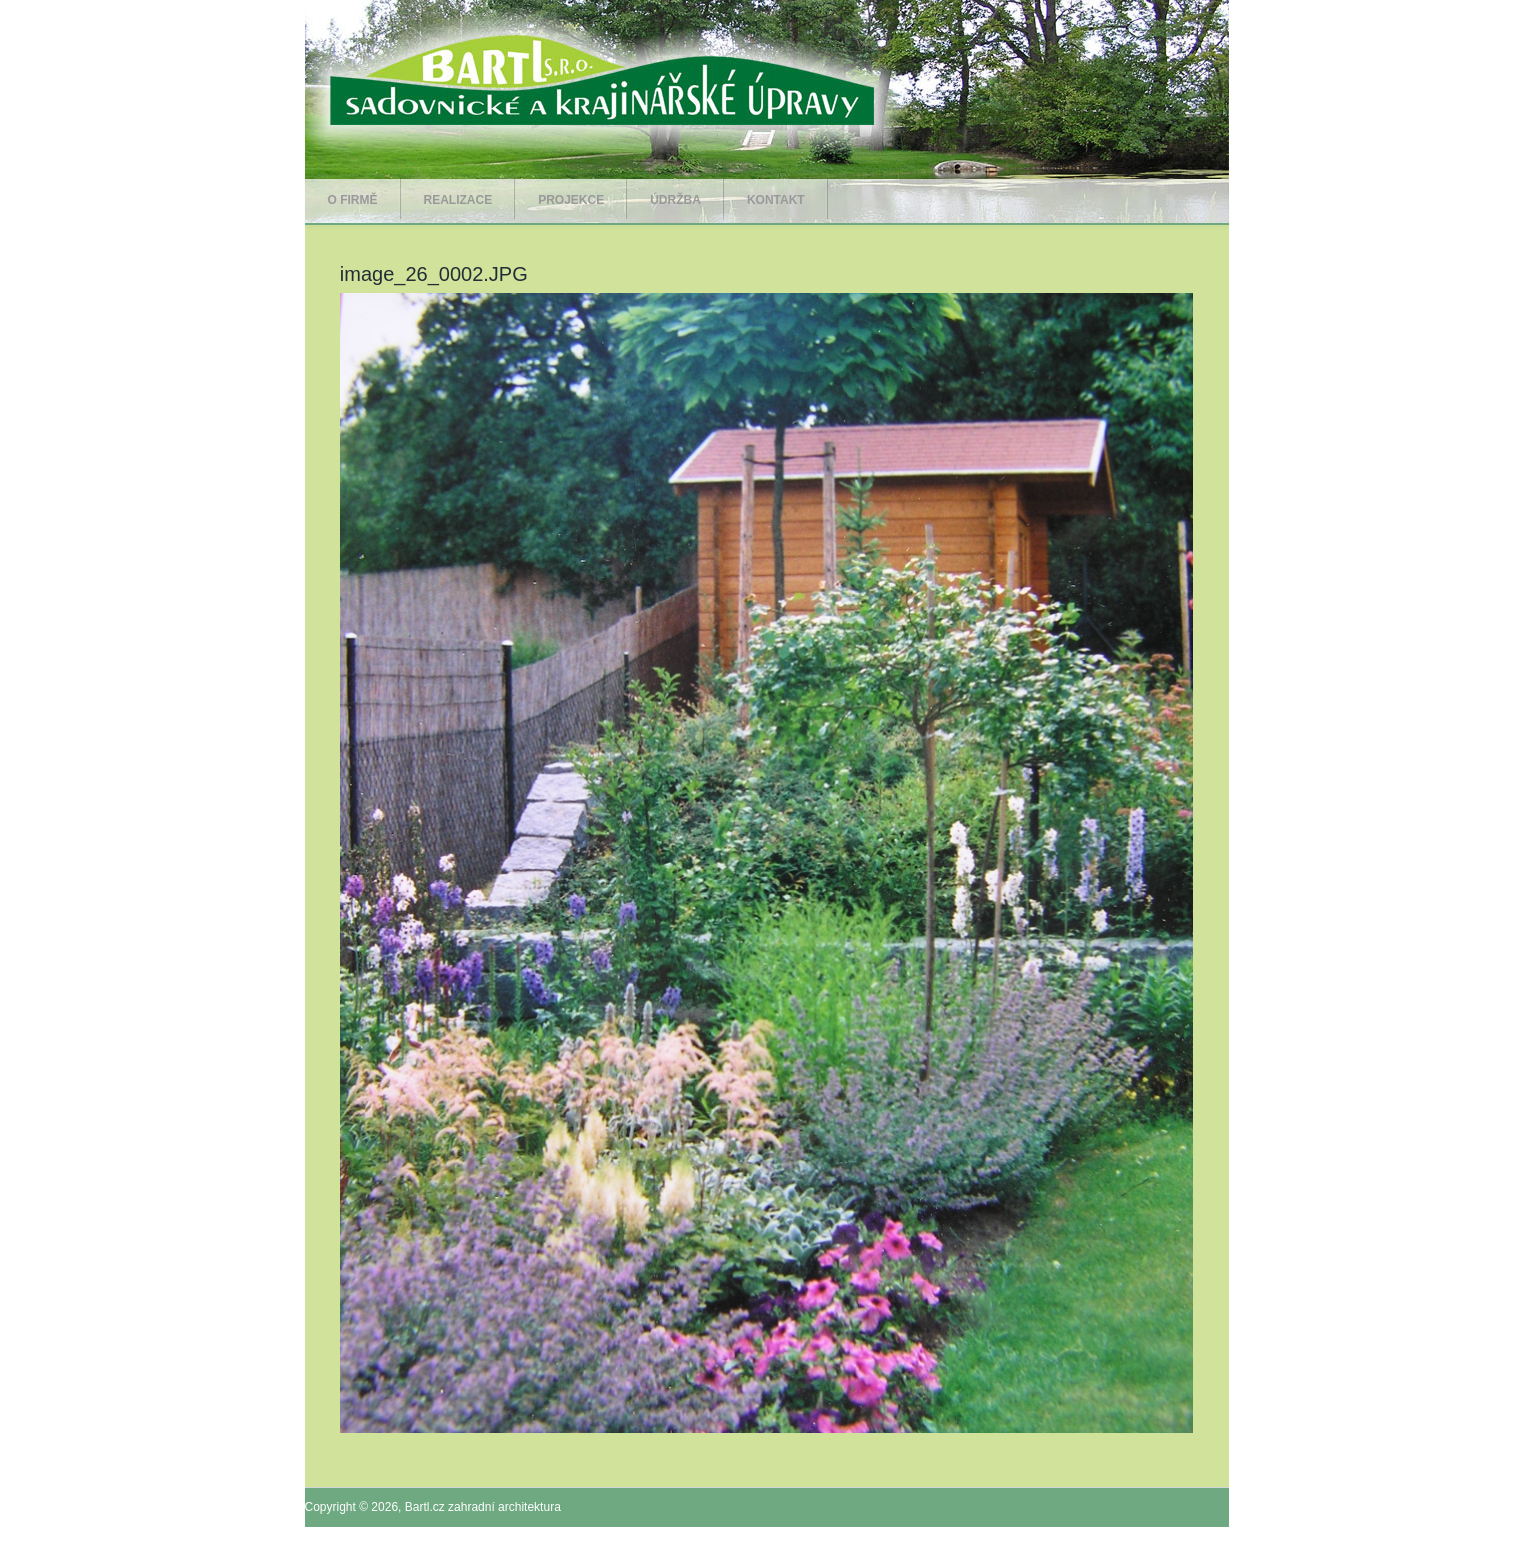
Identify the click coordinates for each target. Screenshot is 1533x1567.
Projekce (571, 200)
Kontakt (776, 200)
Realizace (458, 200)
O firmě (353, 200)
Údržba (675, 200)
